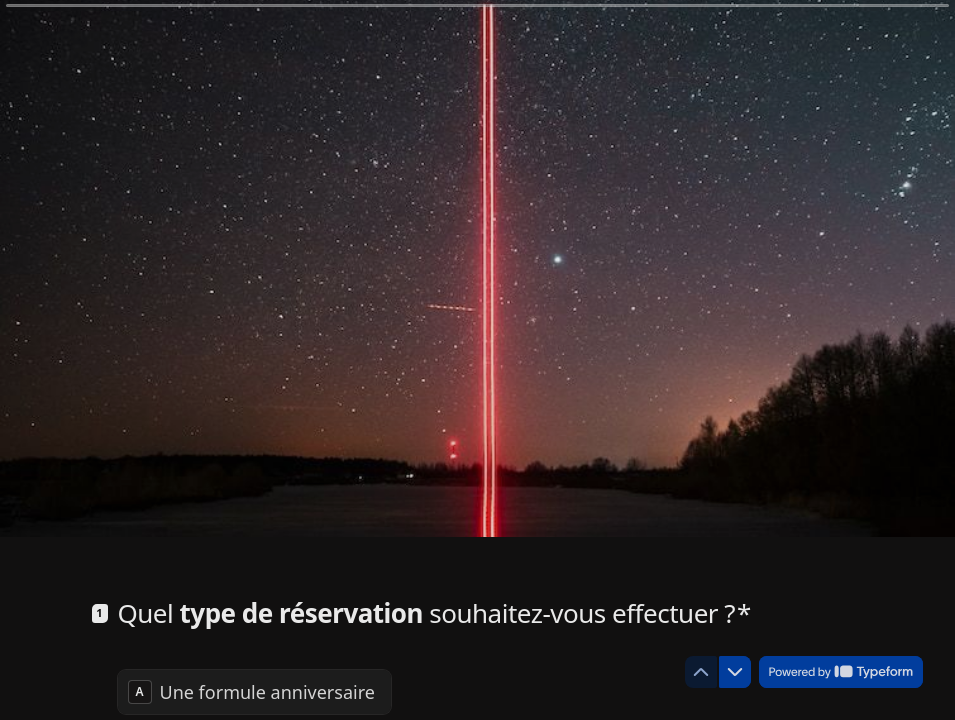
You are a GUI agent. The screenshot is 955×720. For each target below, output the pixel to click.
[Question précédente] (701, 672)
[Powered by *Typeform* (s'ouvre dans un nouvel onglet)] (841, 672)
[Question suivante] (735, 672)
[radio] (254, 692)
